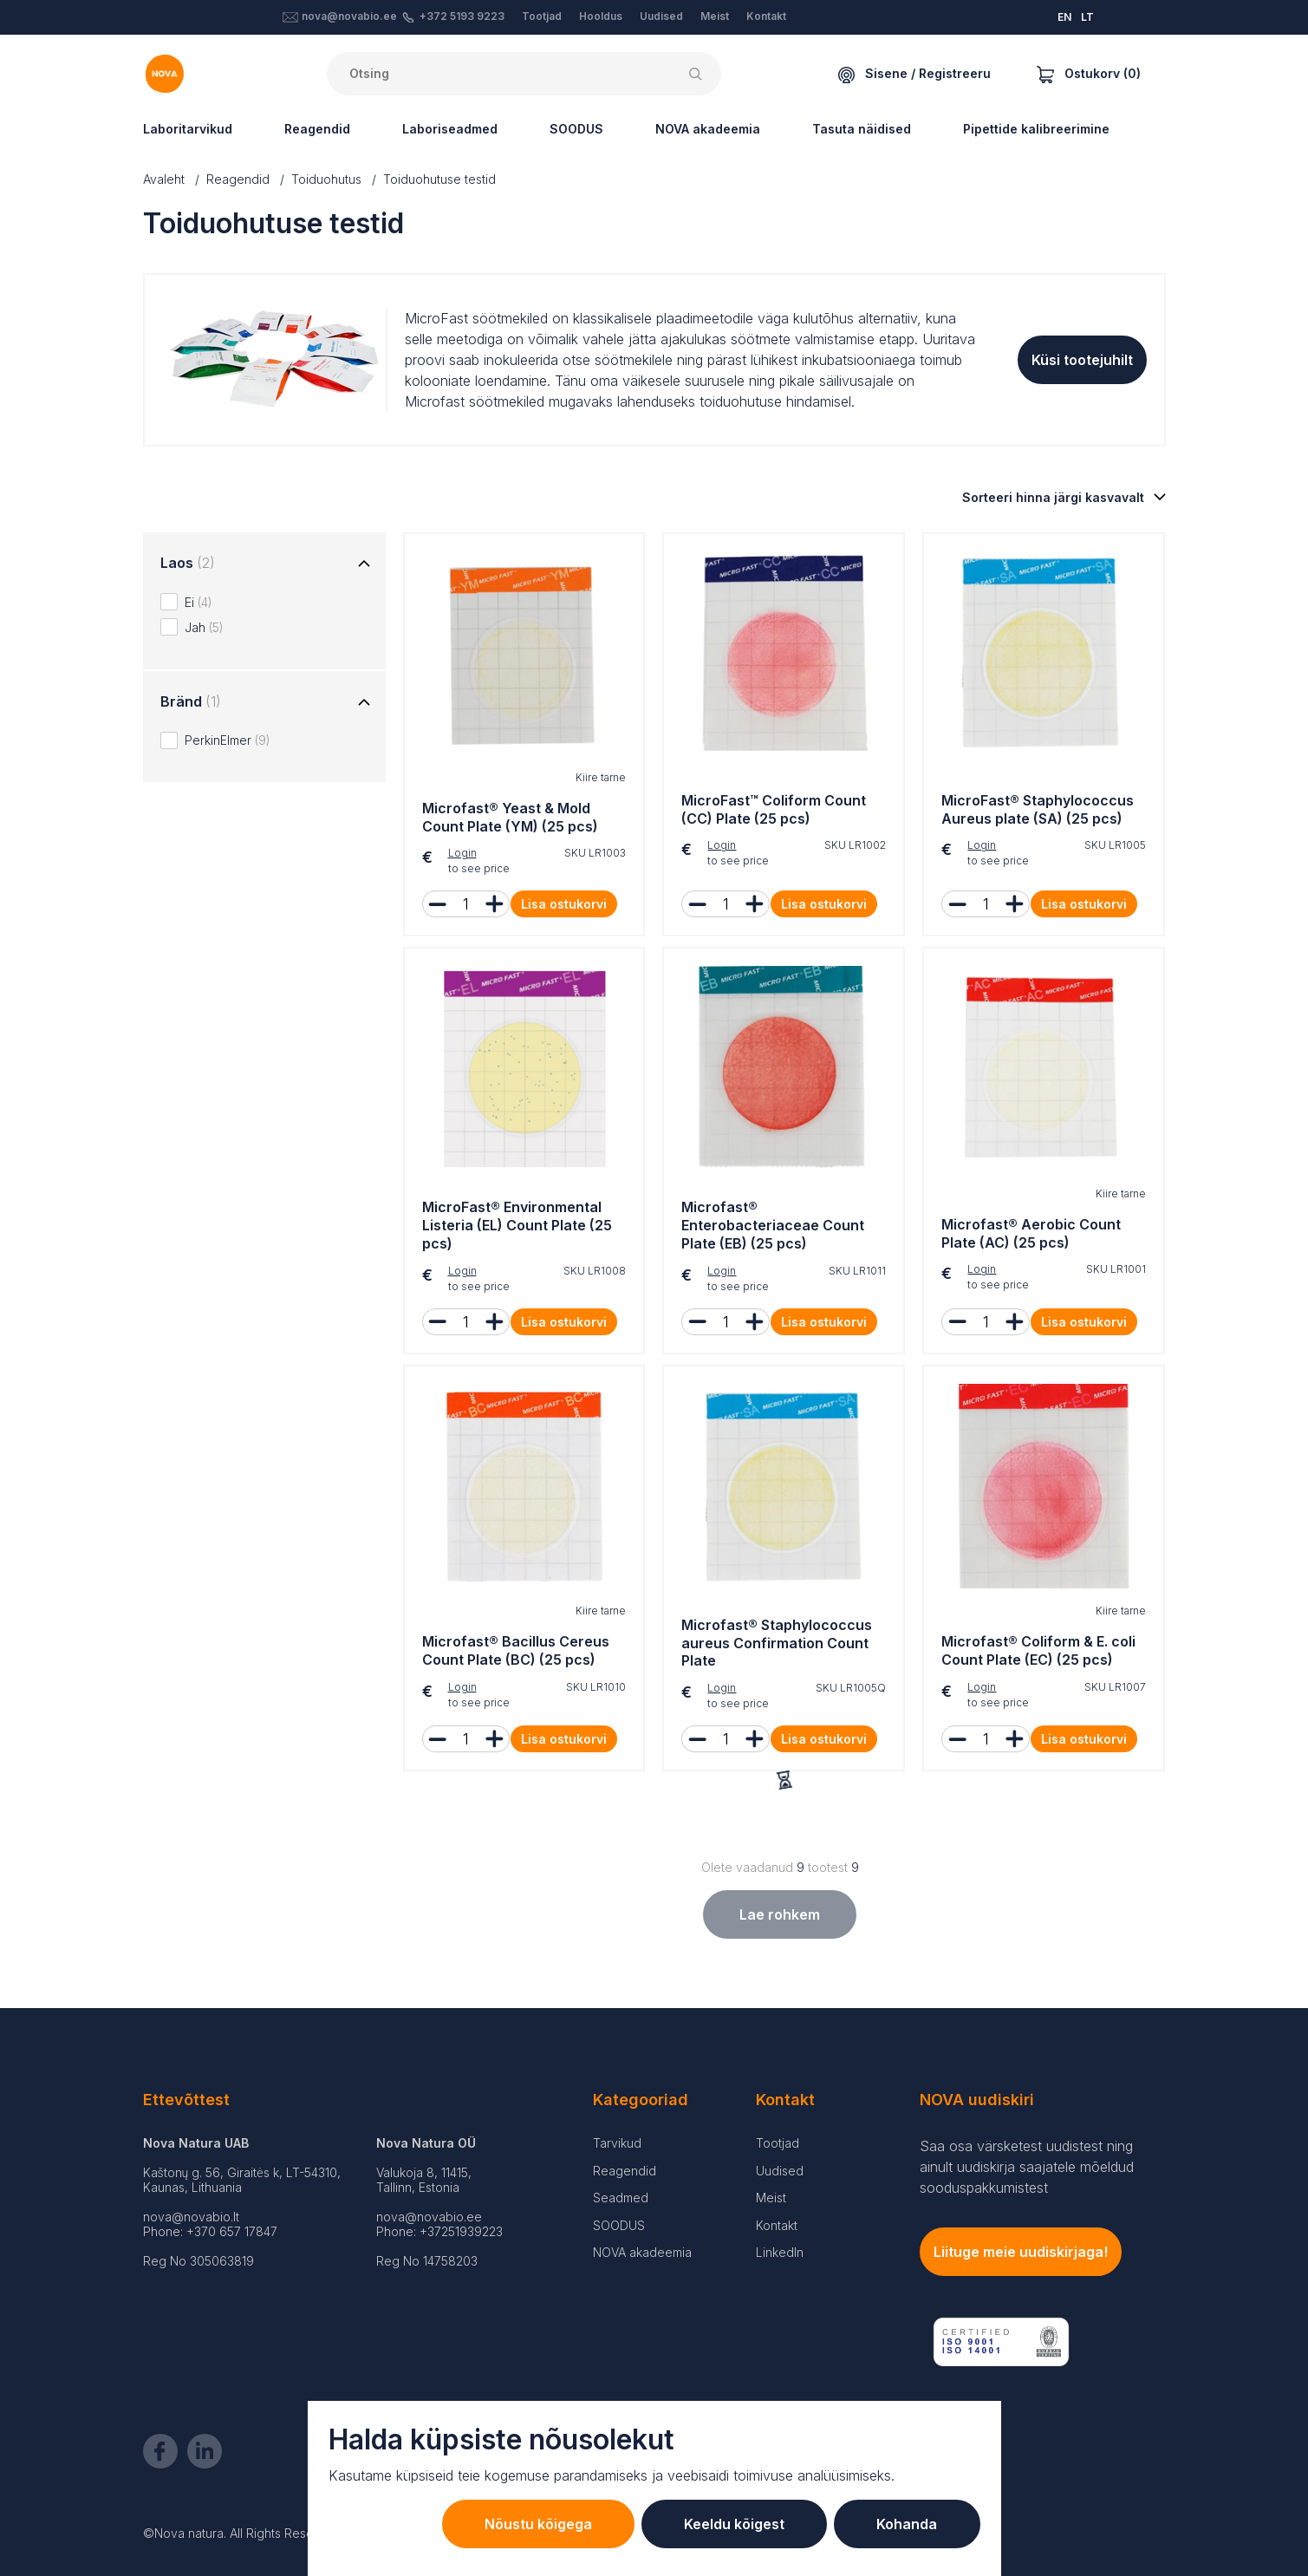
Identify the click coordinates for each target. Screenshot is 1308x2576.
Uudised (661, 16)
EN (1064, 16)
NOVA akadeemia (707, 128)
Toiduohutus (326, 179)
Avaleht (164, 179)
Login (462, 852)
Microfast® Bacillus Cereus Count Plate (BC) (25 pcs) (515, 1650)
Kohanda (906, 2524)
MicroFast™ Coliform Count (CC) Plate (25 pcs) (773, 809)
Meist (714, 16)
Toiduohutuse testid (439, 179)
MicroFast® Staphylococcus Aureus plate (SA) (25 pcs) (1037, 809)
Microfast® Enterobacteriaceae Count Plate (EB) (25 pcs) (772, 1225)
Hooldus (600, 16)
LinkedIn (780, 2252)
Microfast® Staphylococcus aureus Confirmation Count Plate (776, 1643)
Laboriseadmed (450, 128)
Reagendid (317, 128)
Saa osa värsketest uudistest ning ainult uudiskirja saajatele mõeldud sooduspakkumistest (1027, 2166)
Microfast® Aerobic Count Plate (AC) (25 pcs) (1031, 1233)
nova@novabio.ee (349, 16)
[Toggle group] (364, 564)
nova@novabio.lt (191, 2216)
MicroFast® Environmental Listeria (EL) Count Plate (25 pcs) (517, 1225)
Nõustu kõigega (535, 2524)
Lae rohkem (779, 1914)
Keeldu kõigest (732, 2524)
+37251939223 (461, 2231)
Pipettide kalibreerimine (1036, 128)
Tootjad (542, 16)
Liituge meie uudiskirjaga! (1021, 2251)
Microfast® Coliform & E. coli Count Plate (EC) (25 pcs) (1038, 1650)
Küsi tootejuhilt (1082, 359)
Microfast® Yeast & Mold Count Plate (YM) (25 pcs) (510, 817)
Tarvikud (617, 2143)
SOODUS (576, 128)
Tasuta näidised (861, 128)
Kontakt (766, 16)
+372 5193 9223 (462, 16)
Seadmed (620, 2197)
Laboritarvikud (187, 128)
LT (1087, 16)
